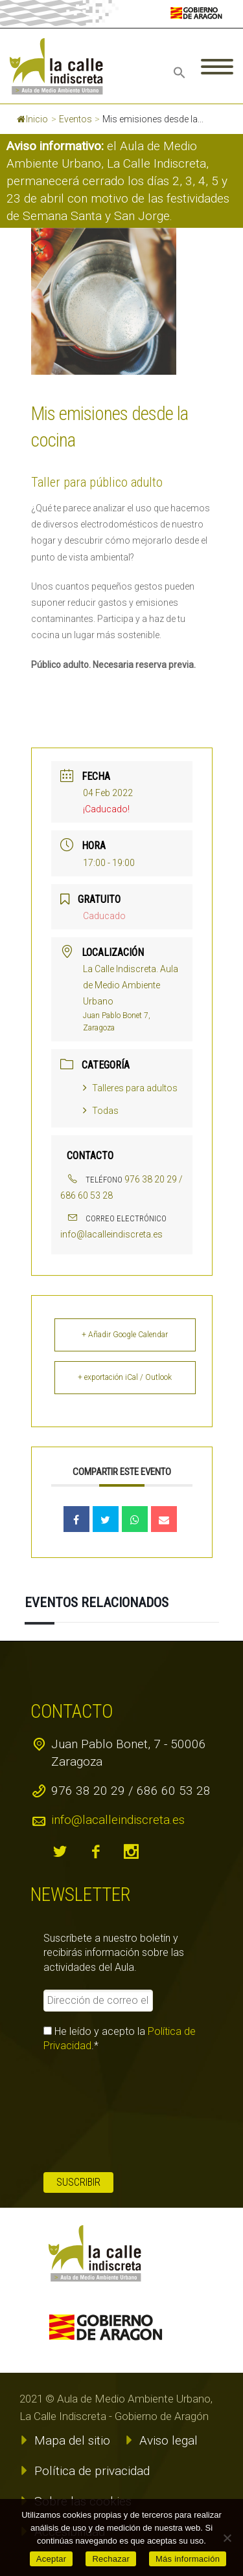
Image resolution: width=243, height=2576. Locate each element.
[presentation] (96, 2113)
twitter (59, 1852)
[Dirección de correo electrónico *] (97, 2001)
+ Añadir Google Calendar (125, 1334)
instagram (131, 1852)
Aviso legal (168, 2440)
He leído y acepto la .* (119, 2038)
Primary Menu (217, 66)
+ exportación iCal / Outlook (125, 1377)
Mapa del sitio (72, 2440)
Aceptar (51, 2559)
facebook (95, 1852)
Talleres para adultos (130, 1088)
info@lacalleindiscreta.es (111, 1234)
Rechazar (111, 2559)
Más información (188, 2559)
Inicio (32, 119)
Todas (101, 1110)
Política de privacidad (92, 2470)
